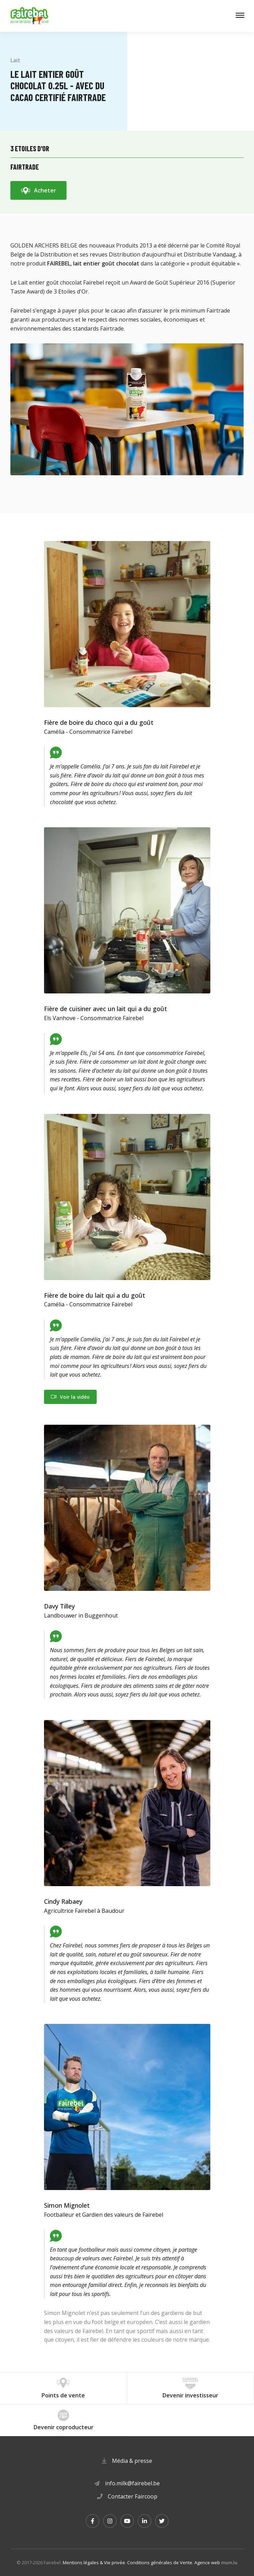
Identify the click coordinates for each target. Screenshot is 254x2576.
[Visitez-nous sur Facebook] (92, 2521)
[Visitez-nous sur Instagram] (110, 2521)
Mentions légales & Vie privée (94, 2562)
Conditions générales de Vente (159, 2562)
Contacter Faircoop (132, 2496)
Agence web (207, 2562)
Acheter (45, 190)
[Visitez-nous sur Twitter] (162, 2521)
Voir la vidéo (75, 1397)
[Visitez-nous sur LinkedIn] (144, 2521)
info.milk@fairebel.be (132, 2483)
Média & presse (132, 2461)
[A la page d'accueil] (29, 16)
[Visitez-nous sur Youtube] (127, 2521)
